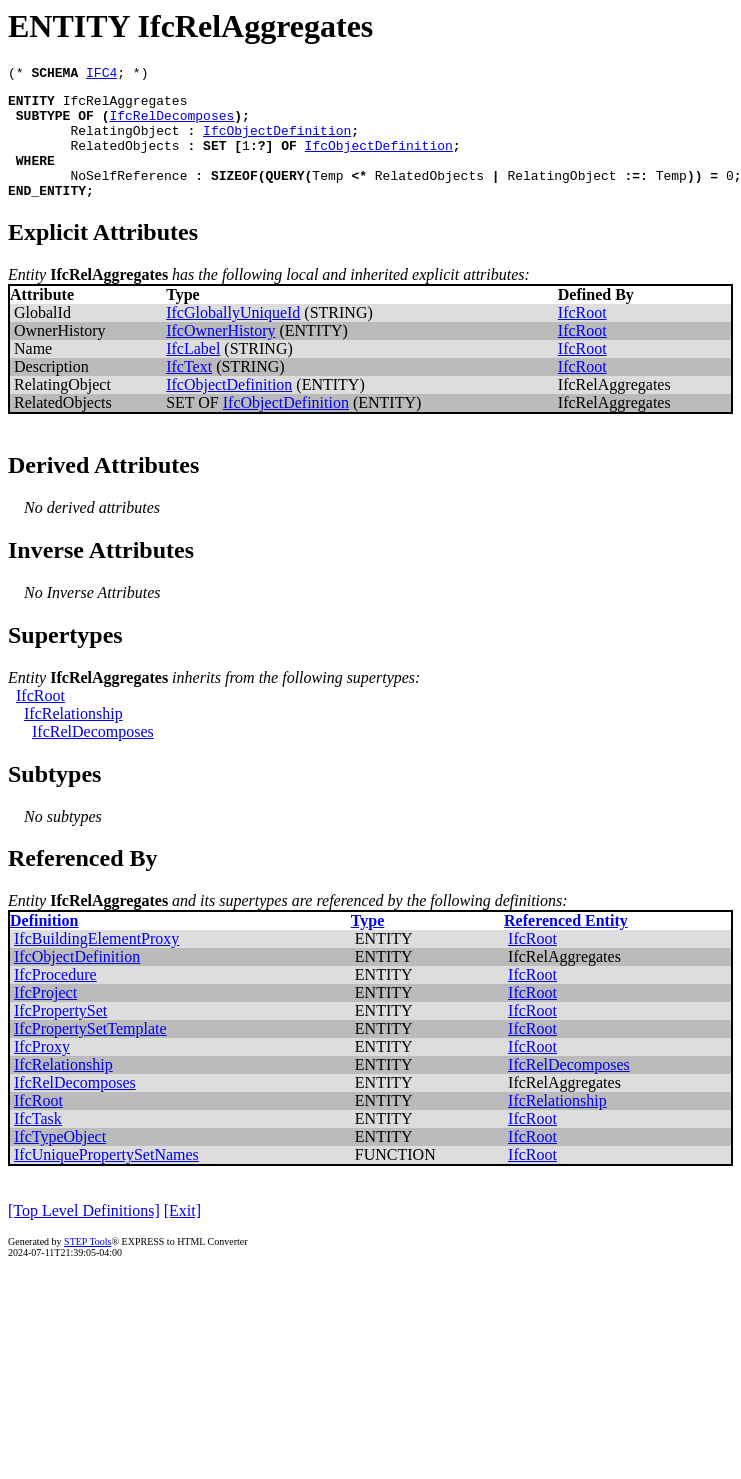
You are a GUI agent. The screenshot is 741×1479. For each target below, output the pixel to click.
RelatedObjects (124, 160)
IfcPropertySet (60, 1034)
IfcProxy (42, 1070)
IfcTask (38, 1142)
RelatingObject (124, 142)
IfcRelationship (73, 737)
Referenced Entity (566, 944)
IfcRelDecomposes (171, 124)
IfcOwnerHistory (220, 354)
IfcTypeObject (60, 1160)
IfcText (189, 390)
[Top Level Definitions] (84, 1234)
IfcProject (45, 1016)
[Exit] (182, 1234)
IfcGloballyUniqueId (233, 336)
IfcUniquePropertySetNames (106, 1178)
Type (367, 944)
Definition (44, 944)
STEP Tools (87, 1265)
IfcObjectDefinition (277, 142)
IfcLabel (193, 372)
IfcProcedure (55, 998)
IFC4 (101, 75)
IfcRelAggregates (125, 106)
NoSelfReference (128, 196)
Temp (327, 196)
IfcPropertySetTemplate (90, 1052)
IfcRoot (582, 336)
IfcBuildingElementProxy (96, 962)
